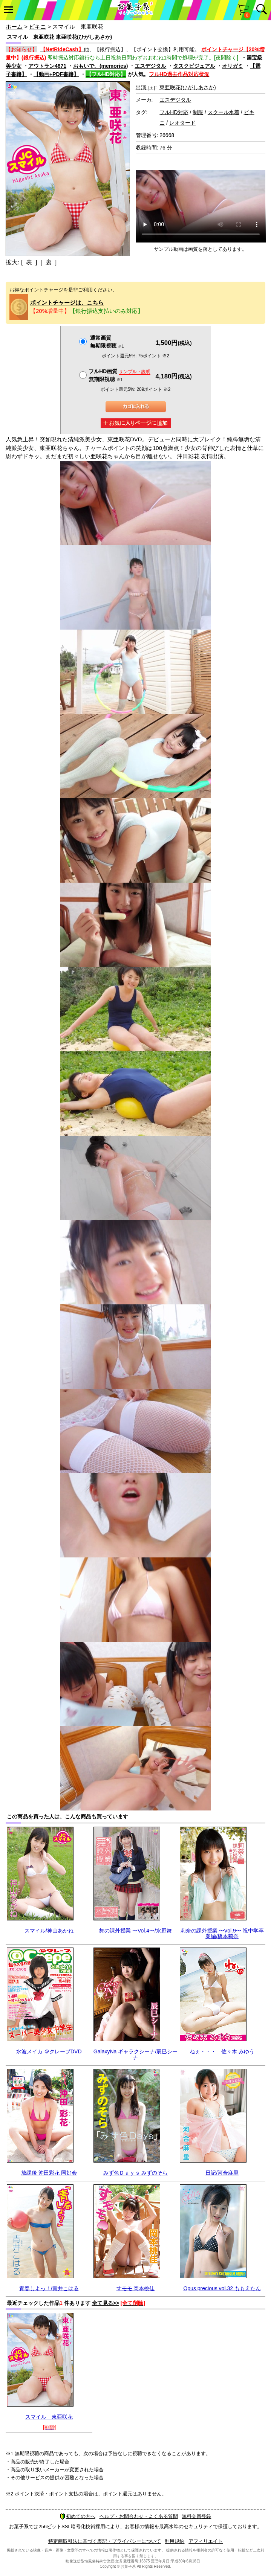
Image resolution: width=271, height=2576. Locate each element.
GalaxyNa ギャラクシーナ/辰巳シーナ (135, 2054)
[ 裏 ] (48, 262)
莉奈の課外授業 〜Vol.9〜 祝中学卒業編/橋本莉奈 (222, 1933)
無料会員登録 (196, 2516)
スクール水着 (223, 112)
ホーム (14, 26)
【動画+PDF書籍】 (56, 74)
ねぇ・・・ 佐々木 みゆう (222, 2051)
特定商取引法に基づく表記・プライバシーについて (104, 2541)
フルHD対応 (173, 112)
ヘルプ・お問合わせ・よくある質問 (139, 2516)
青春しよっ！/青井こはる (49, 2288)
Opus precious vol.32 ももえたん (221, 2288)
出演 (145, 87)
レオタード (182, 123)
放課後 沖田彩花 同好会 (49, 2173)
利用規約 (174, 2541)
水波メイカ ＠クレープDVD (48, 2051)
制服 (198, 112)
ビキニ (37, 26)
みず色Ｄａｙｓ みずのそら (135, 2173)
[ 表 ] (29, 262)
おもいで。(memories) (100, 66)
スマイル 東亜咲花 (49, 2417)
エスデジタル (150, 66)
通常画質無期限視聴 (107, 342)
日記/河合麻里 (222, 2173)
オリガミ (232, 66)
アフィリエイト (205, 2541)
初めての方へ (77, 2516)
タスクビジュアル (194, 66)
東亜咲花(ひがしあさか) (187, 87)
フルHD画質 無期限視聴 (119, 375)
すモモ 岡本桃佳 (135, 2288)
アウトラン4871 (47, 66)
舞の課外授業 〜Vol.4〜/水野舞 (135, 1931)
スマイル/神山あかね (48, 1931)
